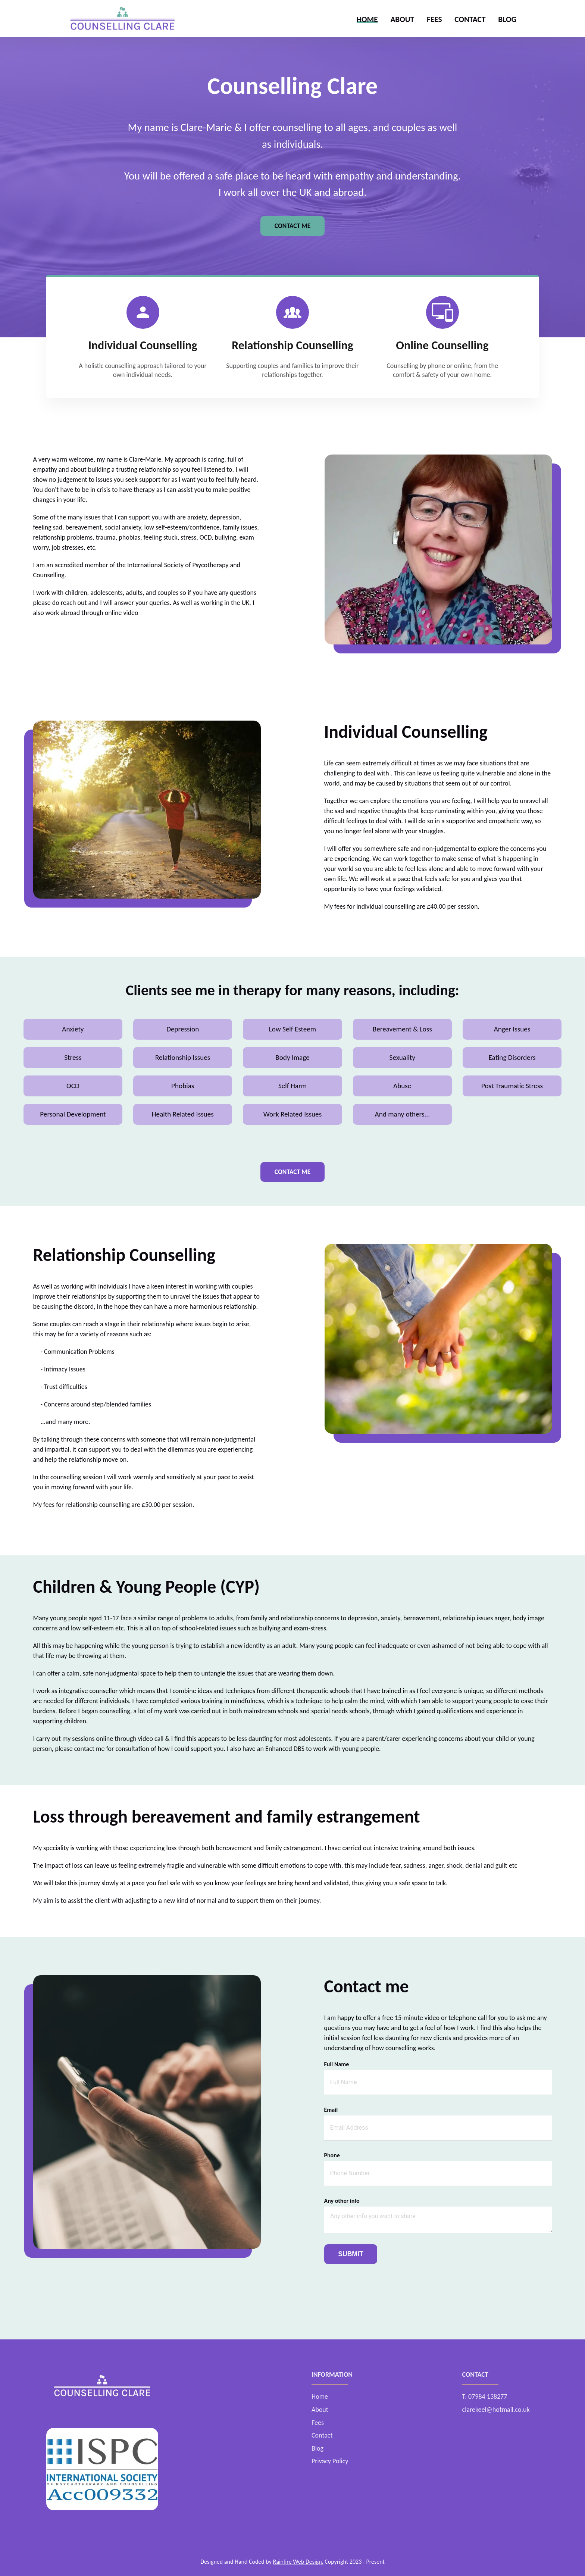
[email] (438, 2128)
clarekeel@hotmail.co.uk (496, 2409)
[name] (438, 2082)
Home (367, 19)
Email (331, 2109)
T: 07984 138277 (484, 2396)
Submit (350, 2254)
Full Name (336, 2064)
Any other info (342, 2200)
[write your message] (438, 2220)
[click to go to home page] (122, 18)
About (402, 19)
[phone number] (438, 2173)
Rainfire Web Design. (298, 2561)
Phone (332, 2155)
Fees (434, 19)
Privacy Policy (330, 2461)
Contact (469, 19)
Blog (507, 19)
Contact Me (293, 226)
